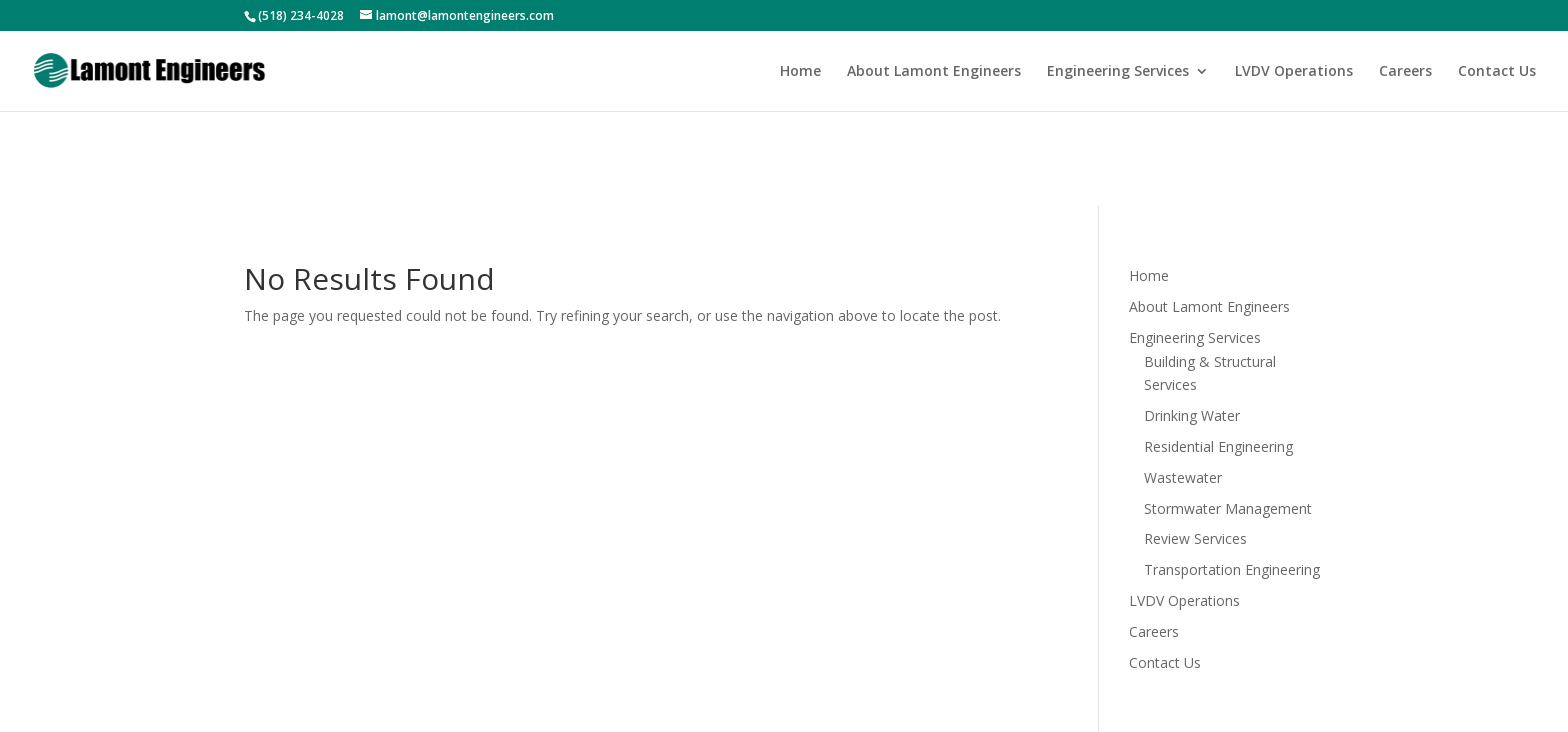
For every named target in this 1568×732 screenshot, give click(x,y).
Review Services (1195, 538)
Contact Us (1497, 72)
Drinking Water (1192, 415)
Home (800, 72)
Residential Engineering (1218, 446)
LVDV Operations (1294, 72)
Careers (1405, 72)
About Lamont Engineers (934, 72)
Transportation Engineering (1232, 569)
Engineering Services (1118, 72)
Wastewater (1183, 477)
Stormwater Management (1228, 508)
